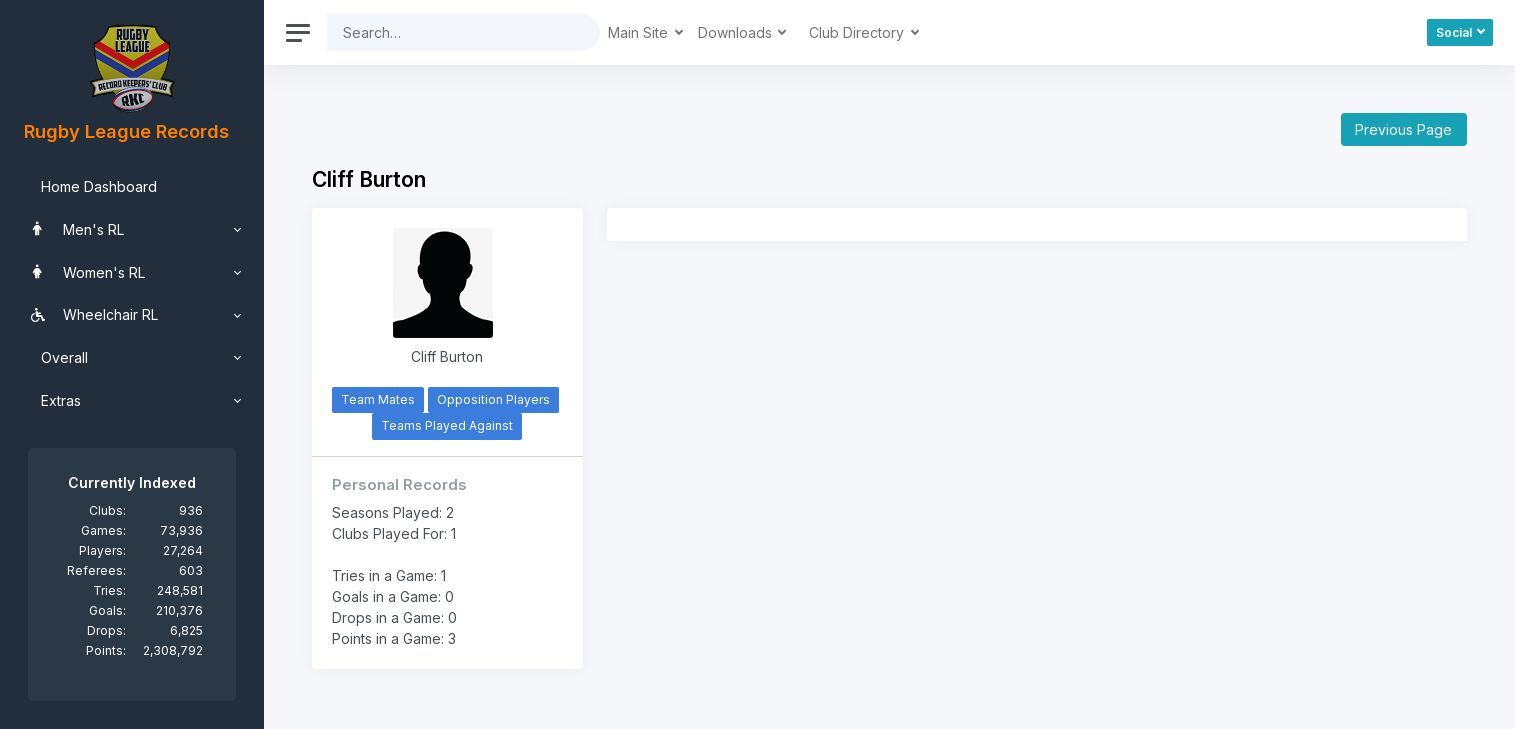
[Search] (448, 32)
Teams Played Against (447, 425)
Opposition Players (493, 399)
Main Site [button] (640, 32)
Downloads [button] (737, 32)
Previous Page (1403, 129)
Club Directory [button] (858, 32)
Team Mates (378, 399)
